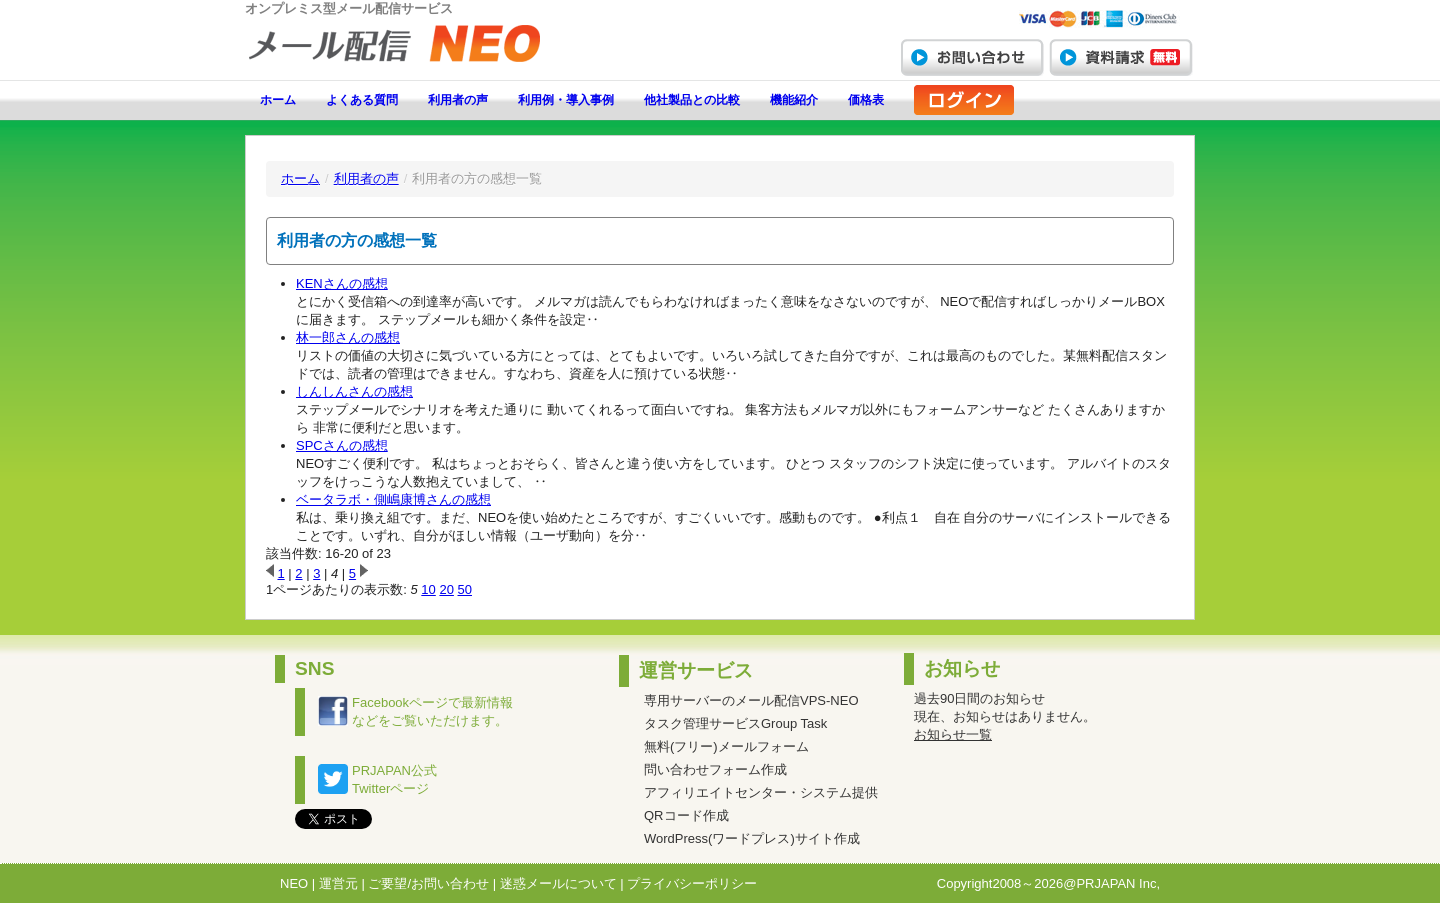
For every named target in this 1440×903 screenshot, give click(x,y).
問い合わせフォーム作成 (715, 769)
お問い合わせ (972, 57)
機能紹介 (794, 100)
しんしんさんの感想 (354, 391)
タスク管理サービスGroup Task (735, 723)
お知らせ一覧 (953, 734)
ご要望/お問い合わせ (428, 883)
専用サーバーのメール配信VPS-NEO (751, 700)
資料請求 (1121, 57)
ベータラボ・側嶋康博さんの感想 (393, 499)
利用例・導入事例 (566, 100)
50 (465, 589)
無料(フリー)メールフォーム (726, 746)
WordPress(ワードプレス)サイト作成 (752, 838)
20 (446, 589)
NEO (294, 883)
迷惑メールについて (558, 883)
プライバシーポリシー (692, 883)
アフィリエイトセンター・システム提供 (761, 792)
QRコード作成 (686, 815)
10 (428, 589)
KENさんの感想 (342, 283)
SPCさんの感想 (342, 445)
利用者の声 (458, 100)
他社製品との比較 (692, 100)
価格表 (866, 100)
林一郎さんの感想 (348, 337)
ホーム (278, 100)
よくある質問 (362, 100)
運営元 (338, 883)
